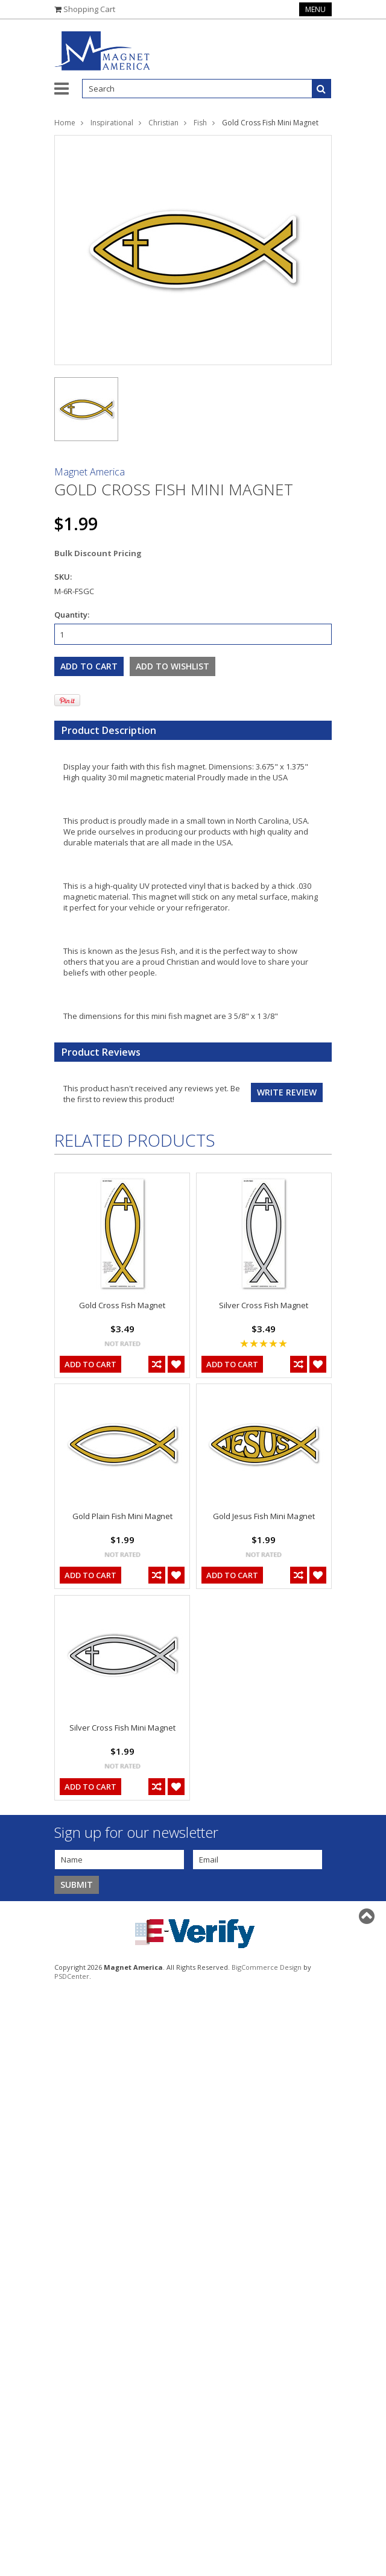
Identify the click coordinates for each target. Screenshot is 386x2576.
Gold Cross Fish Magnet (122, 1305)
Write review (287, 1092)
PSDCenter (71, 1976)
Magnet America (89, 471)
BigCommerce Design (267, 1967)
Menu (315, 9)
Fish (200, 123)
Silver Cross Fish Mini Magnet (122, 1727)
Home (64, 123)
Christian (163, 123)
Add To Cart (90, 1364)
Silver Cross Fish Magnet (263, 1305)
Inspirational (111, 123)
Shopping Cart (89, 9)
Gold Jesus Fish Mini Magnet (264, 1516)
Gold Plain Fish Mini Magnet (122, 1516)
